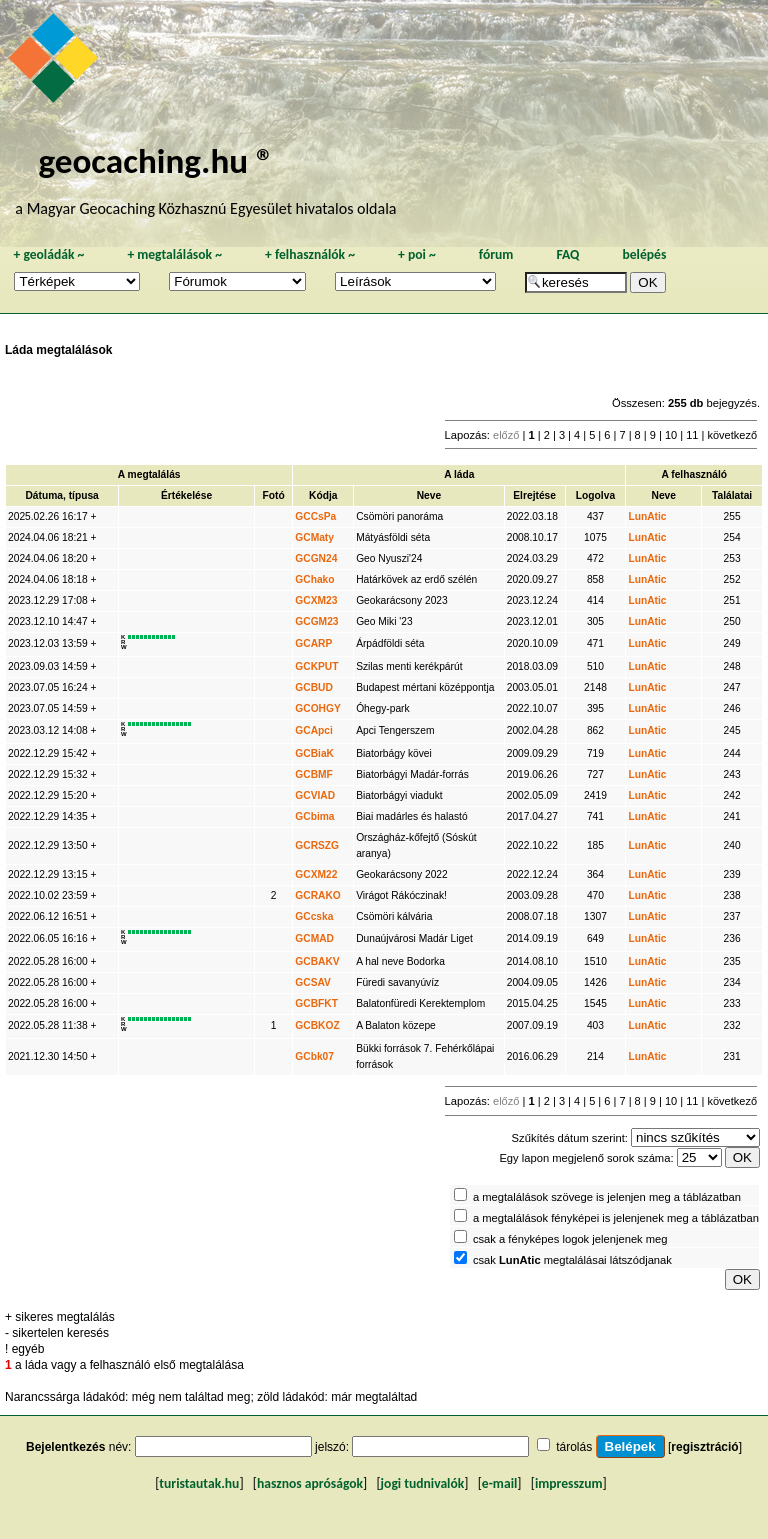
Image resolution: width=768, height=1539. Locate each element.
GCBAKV (317, 961)
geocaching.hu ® (156, 160)
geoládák (48, 254)
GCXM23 (316, 600)
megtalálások (174, 254)
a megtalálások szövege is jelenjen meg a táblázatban (607, 1197)
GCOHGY (318, 708)
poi (417, 254)
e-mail (499, 1483)
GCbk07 (314, 1056)
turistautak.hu (199, 1483)
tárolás (574, 1447)
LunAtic (647, 516)
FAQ (567, 254)
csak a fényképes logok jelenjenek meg (570, 1239)
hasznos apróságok (310, 1483)
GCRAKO (318, 895)
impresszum (569, 1483)
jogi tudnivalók (423, 1483)
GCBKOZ (317, 1025)
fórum (496, 254)
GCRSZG (317, 845)
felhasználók (310, 254)
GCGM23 (316, 621)
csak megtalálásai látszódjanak (572, 1260)
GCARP (313, 643)
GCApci (314, 730)
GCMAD (314, 938)
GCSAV (313, 982)
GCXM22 (316, 874)
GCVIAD (315, 795)
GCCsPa (315, 516)
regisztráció (704, 1447)
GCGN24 (316, 558)
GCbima (314, 816)
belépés (644, 254)
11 (692, 435)
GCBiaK (314, 753)
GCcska (314, 916)
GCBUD (314, 687)
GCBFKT (316, 1003)
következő (732, 435)
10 (671, 435)
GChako (314, 579)
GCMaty (314, 537)
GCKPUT (316, 666)
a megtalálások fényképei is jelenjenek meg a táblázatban (616, 1218)
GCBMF (314, 774)
